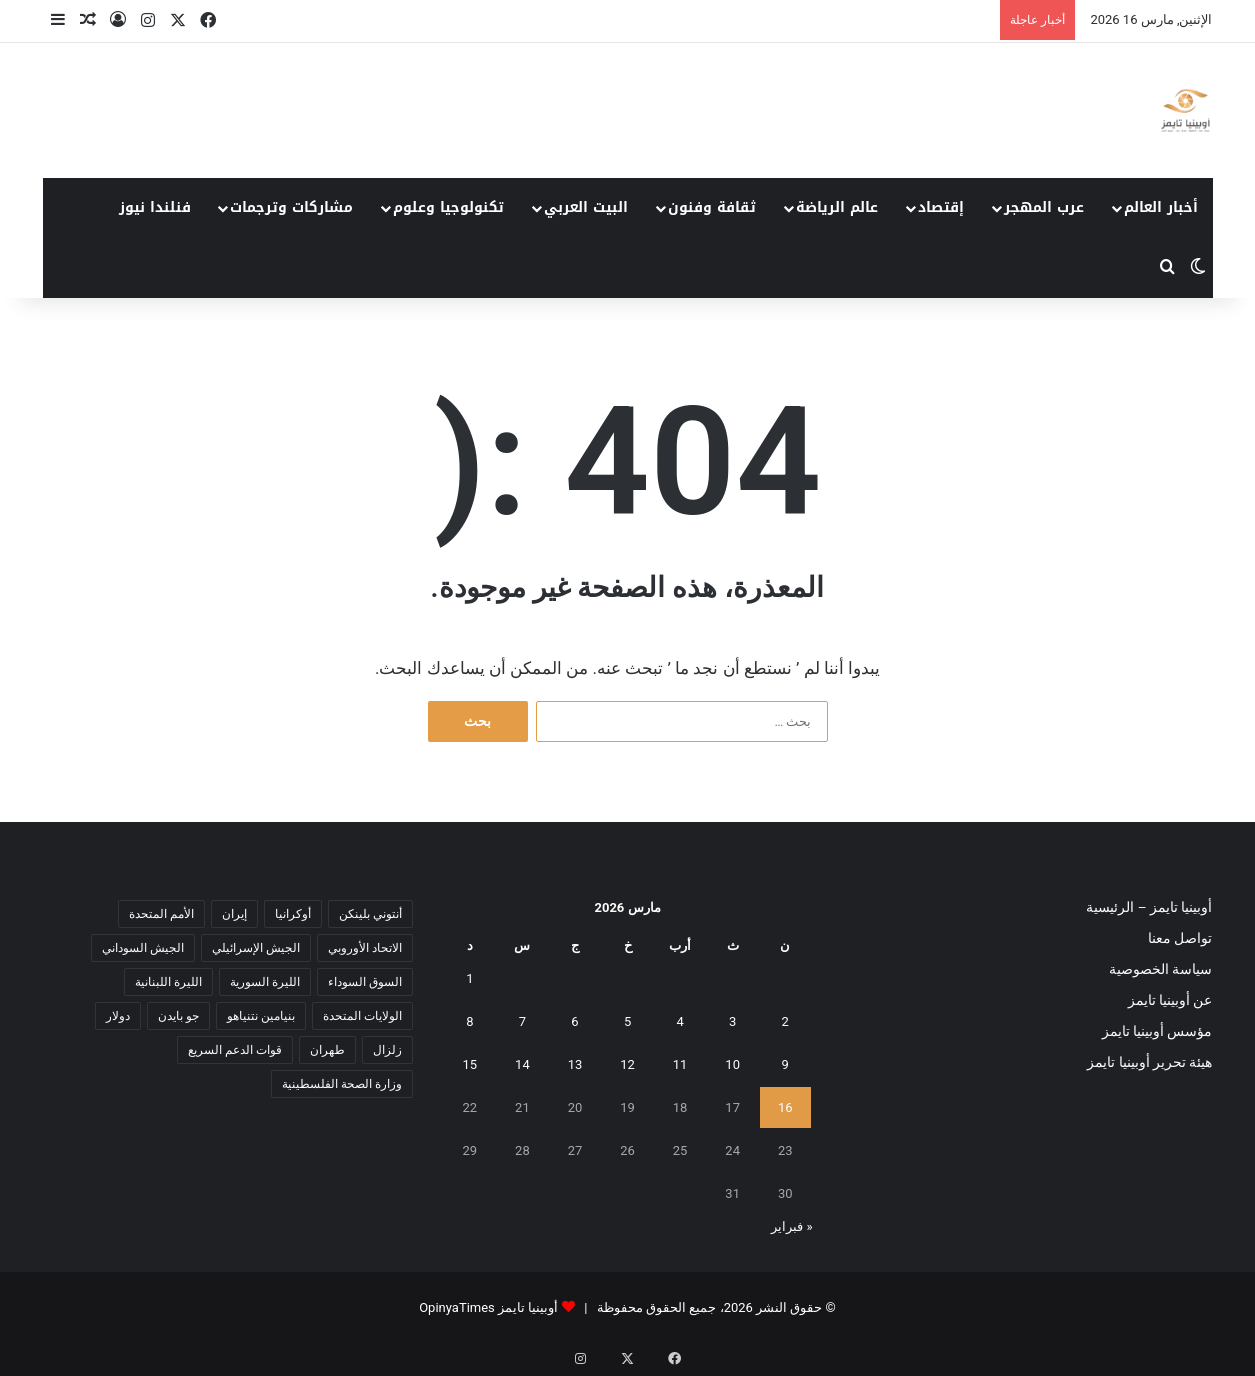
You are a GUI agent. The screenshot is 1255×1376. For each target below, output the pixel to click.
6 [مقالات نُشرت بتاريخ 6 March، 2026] (574, 1021)
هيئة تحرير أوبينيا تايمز (1149, 1062)
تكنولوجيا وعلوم (448, 207)
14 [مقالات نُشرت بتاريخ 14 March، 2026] (522, 1064)
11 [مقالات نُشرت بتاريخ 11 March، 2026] (680, 1064)
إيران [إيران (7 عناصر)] (234, 914)
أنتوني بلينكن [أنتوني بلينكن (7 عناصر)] (370, 914)
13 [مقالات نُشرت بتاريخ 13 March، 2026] (575, 1064)
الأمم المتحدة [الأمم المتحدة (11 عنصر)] (161, 914)
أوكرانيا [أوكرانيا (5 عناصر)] (293, 914)
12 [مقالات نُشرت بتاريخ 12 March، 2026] (627, 1064)
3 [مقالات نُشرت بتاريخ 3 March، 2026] (732, 1021)
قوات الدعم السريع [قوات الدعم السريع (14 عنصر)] (235, 1050)
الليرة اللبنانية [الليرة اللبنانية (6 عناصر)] (168, 982)
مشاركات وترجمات (291, 207)
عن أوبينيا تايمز (1170, 1000)
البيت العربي (586, 207)
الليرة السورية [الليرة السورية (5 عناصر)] (265, 982)
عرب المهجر (1044, 207)
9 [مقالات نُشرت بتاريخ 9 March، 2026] (785, 1064)
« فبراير (791, 1226)
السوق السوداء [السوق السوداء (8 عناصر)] (365, 982)
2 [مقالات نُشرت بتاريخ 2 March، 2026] (785, 1021)
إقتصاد (941, 207)
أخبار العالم (1161, 207)
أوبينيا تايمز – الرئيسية (1149, 907)
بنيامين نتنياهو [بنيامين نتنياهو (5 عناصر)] (261, 1016)
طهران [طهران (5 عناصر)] (327, 1050)
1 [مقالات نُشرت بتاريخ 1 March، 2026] (469, 978)
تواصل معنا (1180, 938)
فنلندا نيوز (155, 207)
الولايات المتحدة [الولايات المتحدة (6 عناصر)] (362, 1016)
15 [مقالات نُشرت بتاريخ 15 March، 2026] (470, 1064)
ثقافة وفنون (712, 207)
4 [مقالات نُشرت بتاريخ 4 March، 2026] (679, 1021)
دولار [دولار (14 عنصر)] (118, 1016)
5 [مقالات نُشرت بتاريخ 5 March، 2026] (627, 1021)
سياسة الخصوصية (1160, 969)
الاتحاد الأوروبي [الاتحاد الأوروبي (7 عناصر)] (365, 948)
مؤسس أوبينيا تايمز (1157, 1031)
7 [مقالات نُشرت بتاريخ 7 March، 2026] (522, 1021)
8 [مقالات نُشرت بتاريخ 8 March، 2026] (469, 1021)
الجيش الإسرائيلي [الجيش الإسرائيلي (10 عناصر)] (256, 948)
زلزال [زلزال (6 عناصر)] (387, 1050)
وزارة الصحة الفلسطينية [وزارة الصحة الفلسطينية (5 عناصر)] (342, 1084)
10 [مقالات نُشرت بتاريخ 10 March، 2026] (732, 1064)
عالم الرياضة (837, 207)
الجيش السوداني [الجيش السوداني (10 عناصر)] (143, 948)
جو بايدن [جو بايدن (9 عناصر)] (178, 1016)
